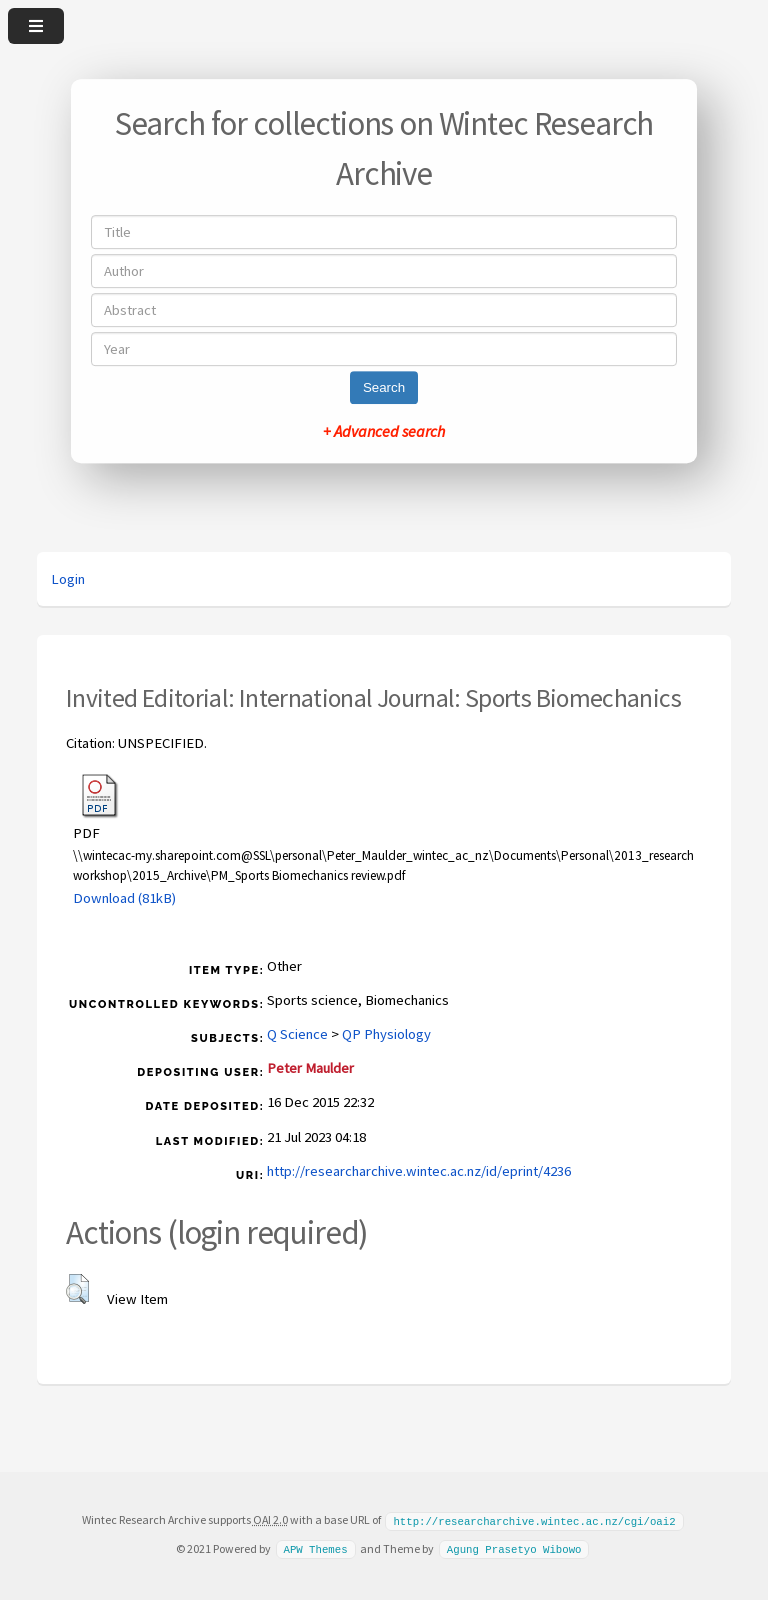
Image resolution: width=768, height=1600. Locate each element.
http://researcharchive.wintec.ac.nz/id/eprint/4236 (419, 1171)
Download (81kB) (124, 898)
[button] (77, 1289)
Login (68, 579)
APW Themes (315, 1548)
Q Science (297, 1034)
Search (384, 387)
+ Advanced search (384, 431)
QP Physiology (386, 1034)
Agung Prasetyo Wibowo (514, 1548)
